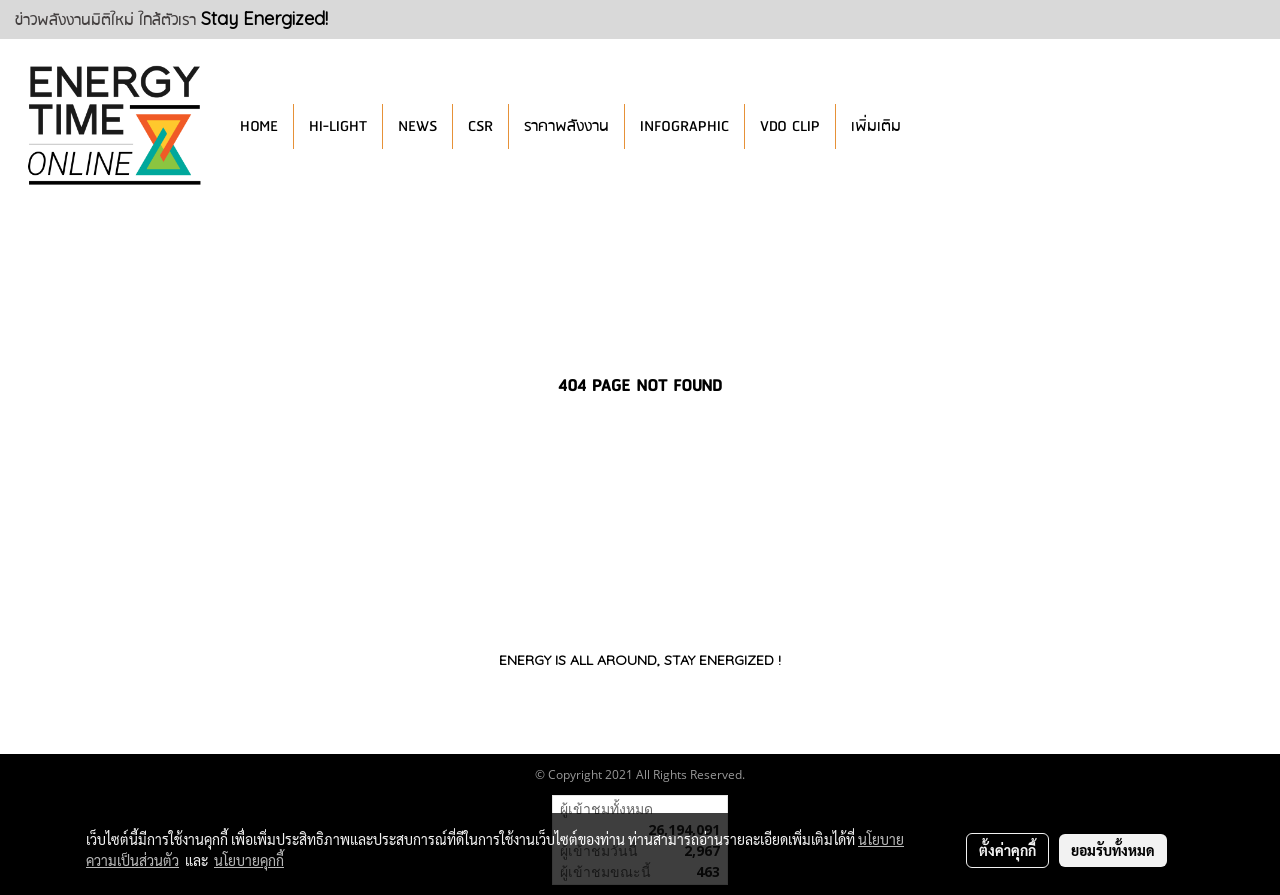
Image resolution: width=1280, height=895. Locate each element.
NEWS (417, 126)
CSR (480, 126)
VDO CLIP (790, 126)
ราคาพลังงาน (566, 126)
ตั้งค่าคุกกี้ (1007, 850)
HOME (259, 126)
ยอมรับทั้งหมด (1113, 850)
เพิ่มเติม (876, 126)
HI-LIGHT (338, 126)
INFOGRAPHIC (684, 126)
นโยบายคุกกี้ (249, 860)
